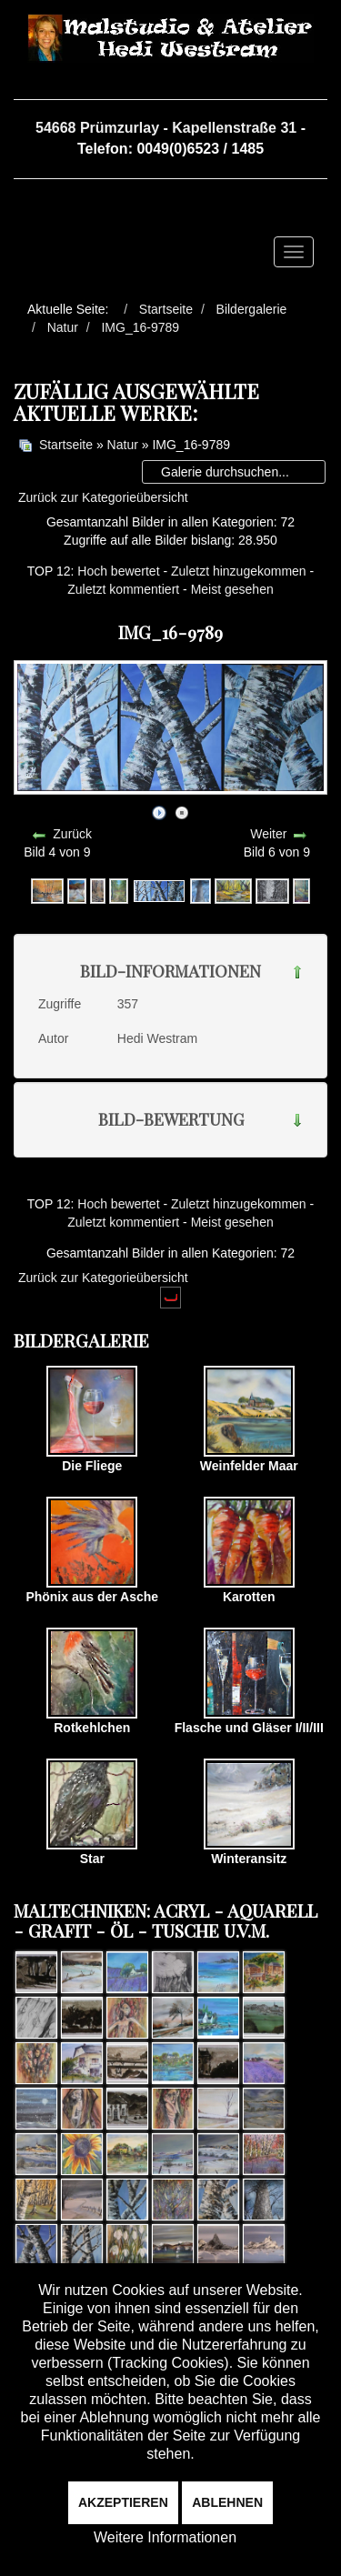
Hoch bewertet (118, 571)
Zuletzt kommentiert (123, 589)
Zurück (72, 834)
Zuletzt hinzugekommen (238, 571)
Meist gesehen (232, 589)
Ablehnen (227, 2502)
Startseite (66, 444)
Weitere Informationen (165, 2537)
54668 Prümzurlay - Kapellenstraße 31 (165, 127)
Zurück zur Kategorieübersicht (103, 497)
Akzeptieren (123, 2502)
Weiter (268, 834)
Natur (122, 444)
